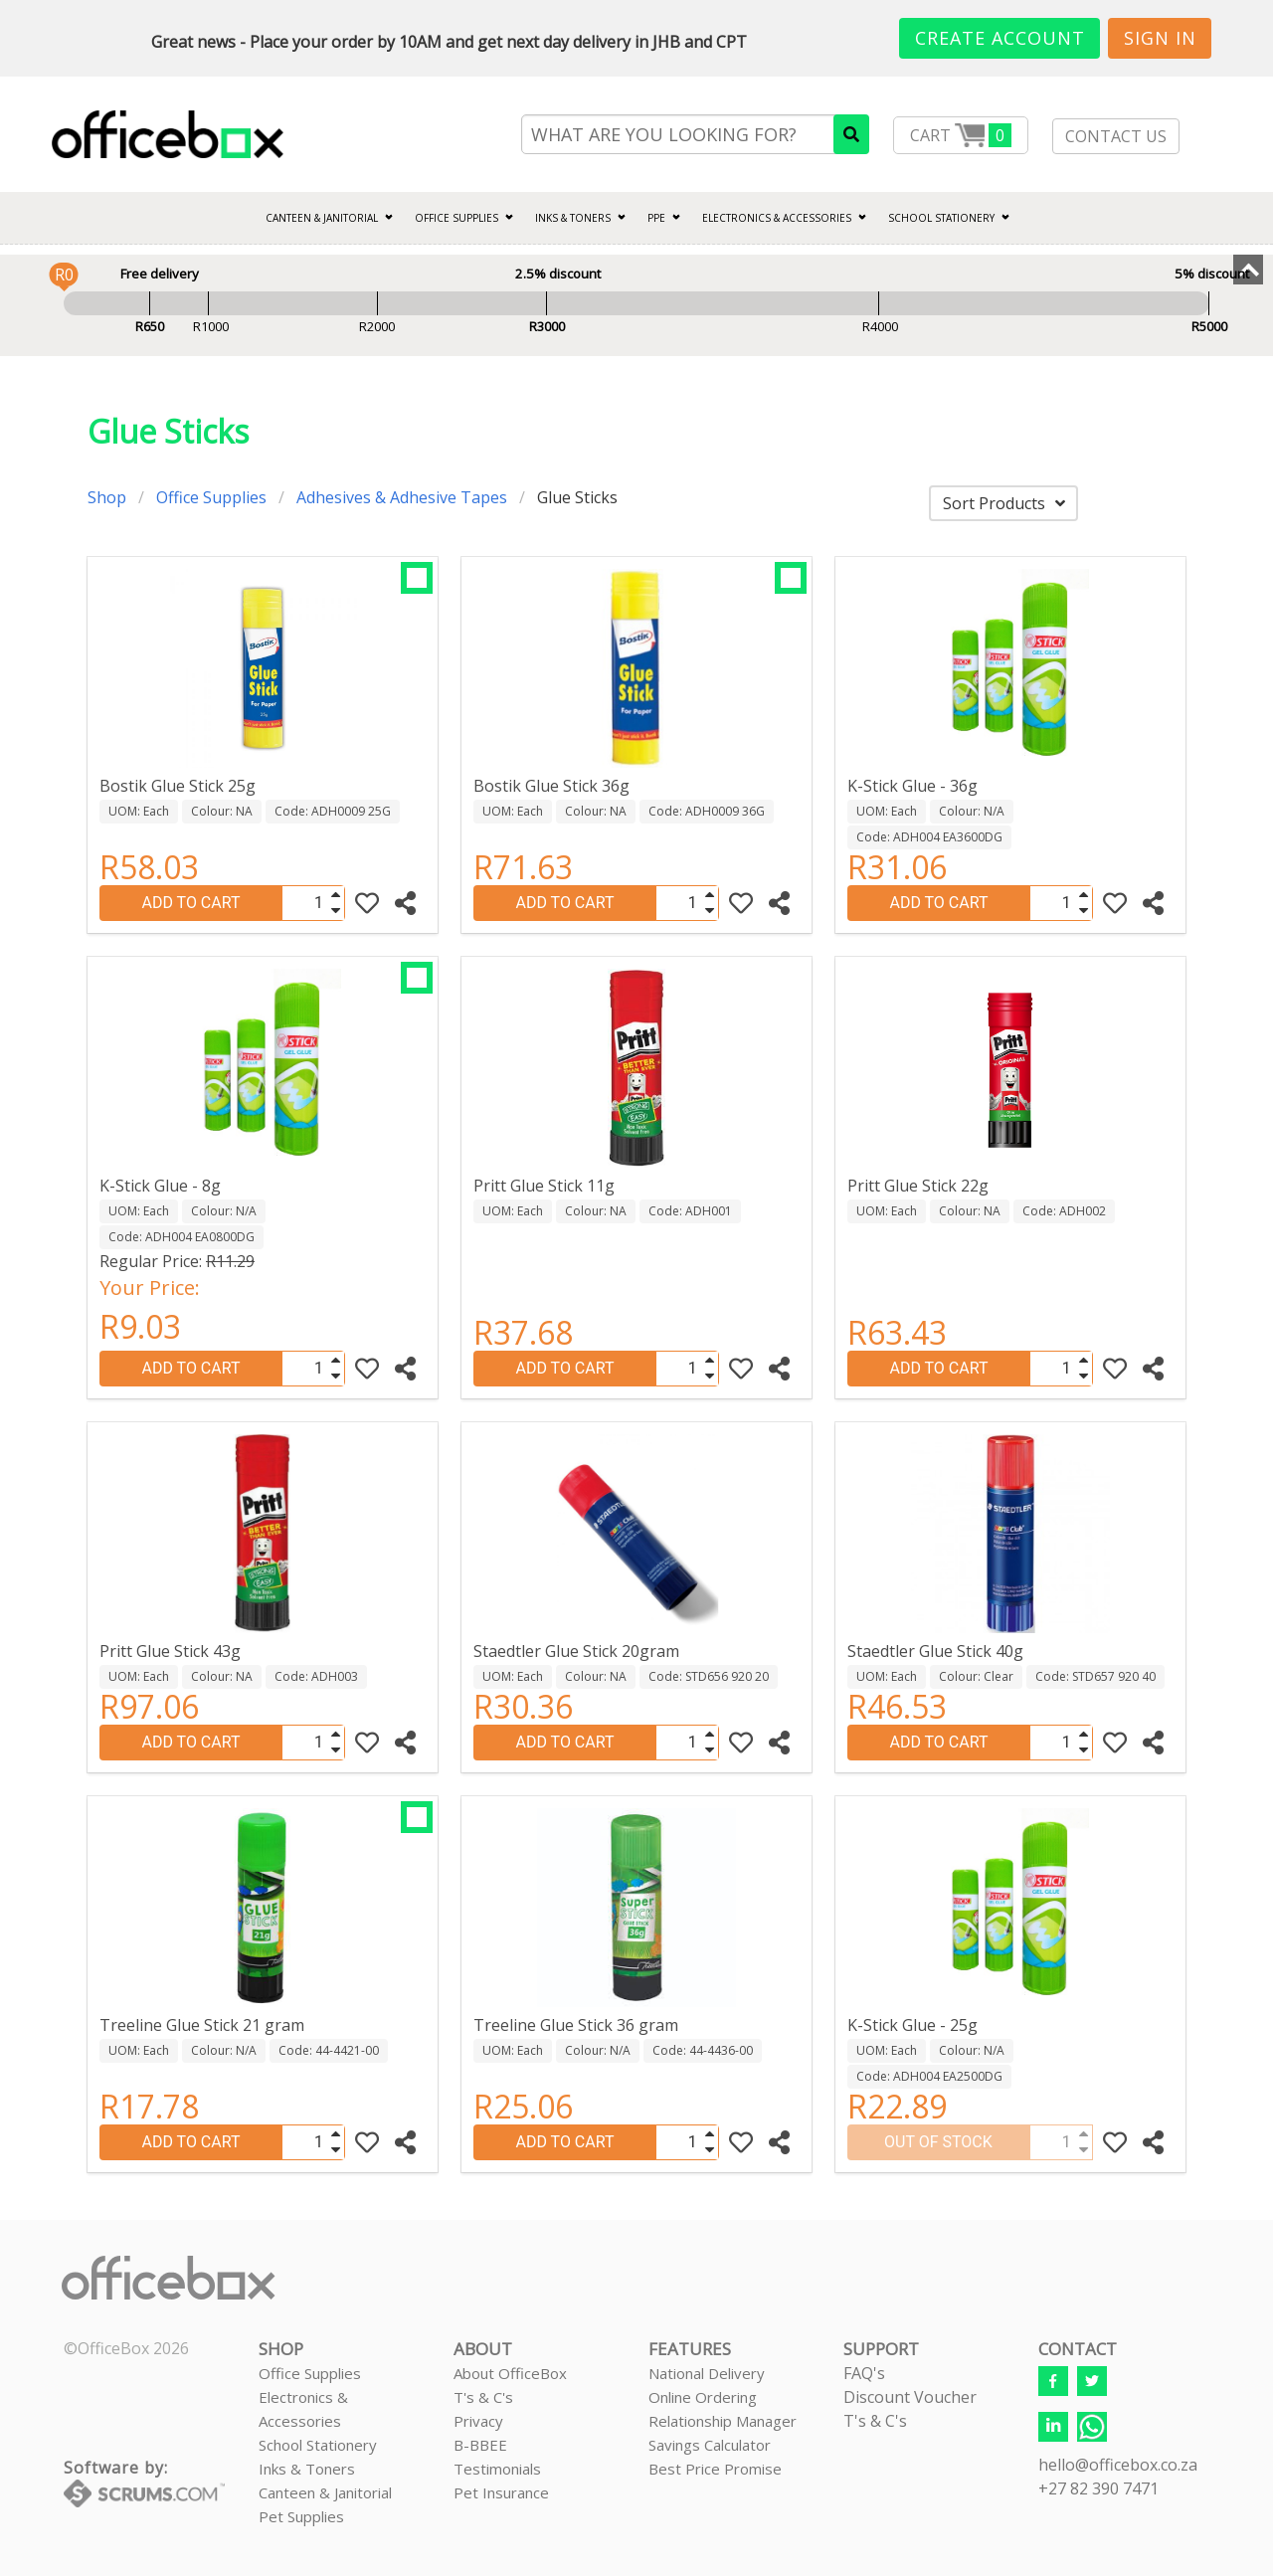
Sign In (1160, 38)
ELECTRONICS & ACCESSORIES (776, 218)
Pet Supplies (301, 2516)
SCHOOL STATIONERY (941, 218)
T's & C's (483, 2397)
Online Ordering (702, 2397)
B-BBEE (480, 2445)
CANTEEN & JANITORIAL (322, 218)
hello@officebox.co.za (1117, 2465)
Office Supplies (456, 218)
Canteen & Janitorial (325, 2492)
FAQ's (864, 2373)
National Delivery (706, 2373)
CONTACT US (1116, 136)
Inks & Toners (307, 2469)
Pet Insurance (501, 2492)
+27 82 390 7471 (1098, 2488)
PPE (656, 218)
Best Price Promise (715, 2469)
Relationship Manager (722, 2421)
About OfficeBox (510, 2373)
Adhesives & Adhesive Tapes (401, 497)
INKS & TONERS (573, 218)
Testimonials (497, 2469)
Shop (107, 497)
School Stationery (318, 2445)
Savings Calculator (709, 2445)
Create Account (1000, 38)
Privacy (478, 2421)
